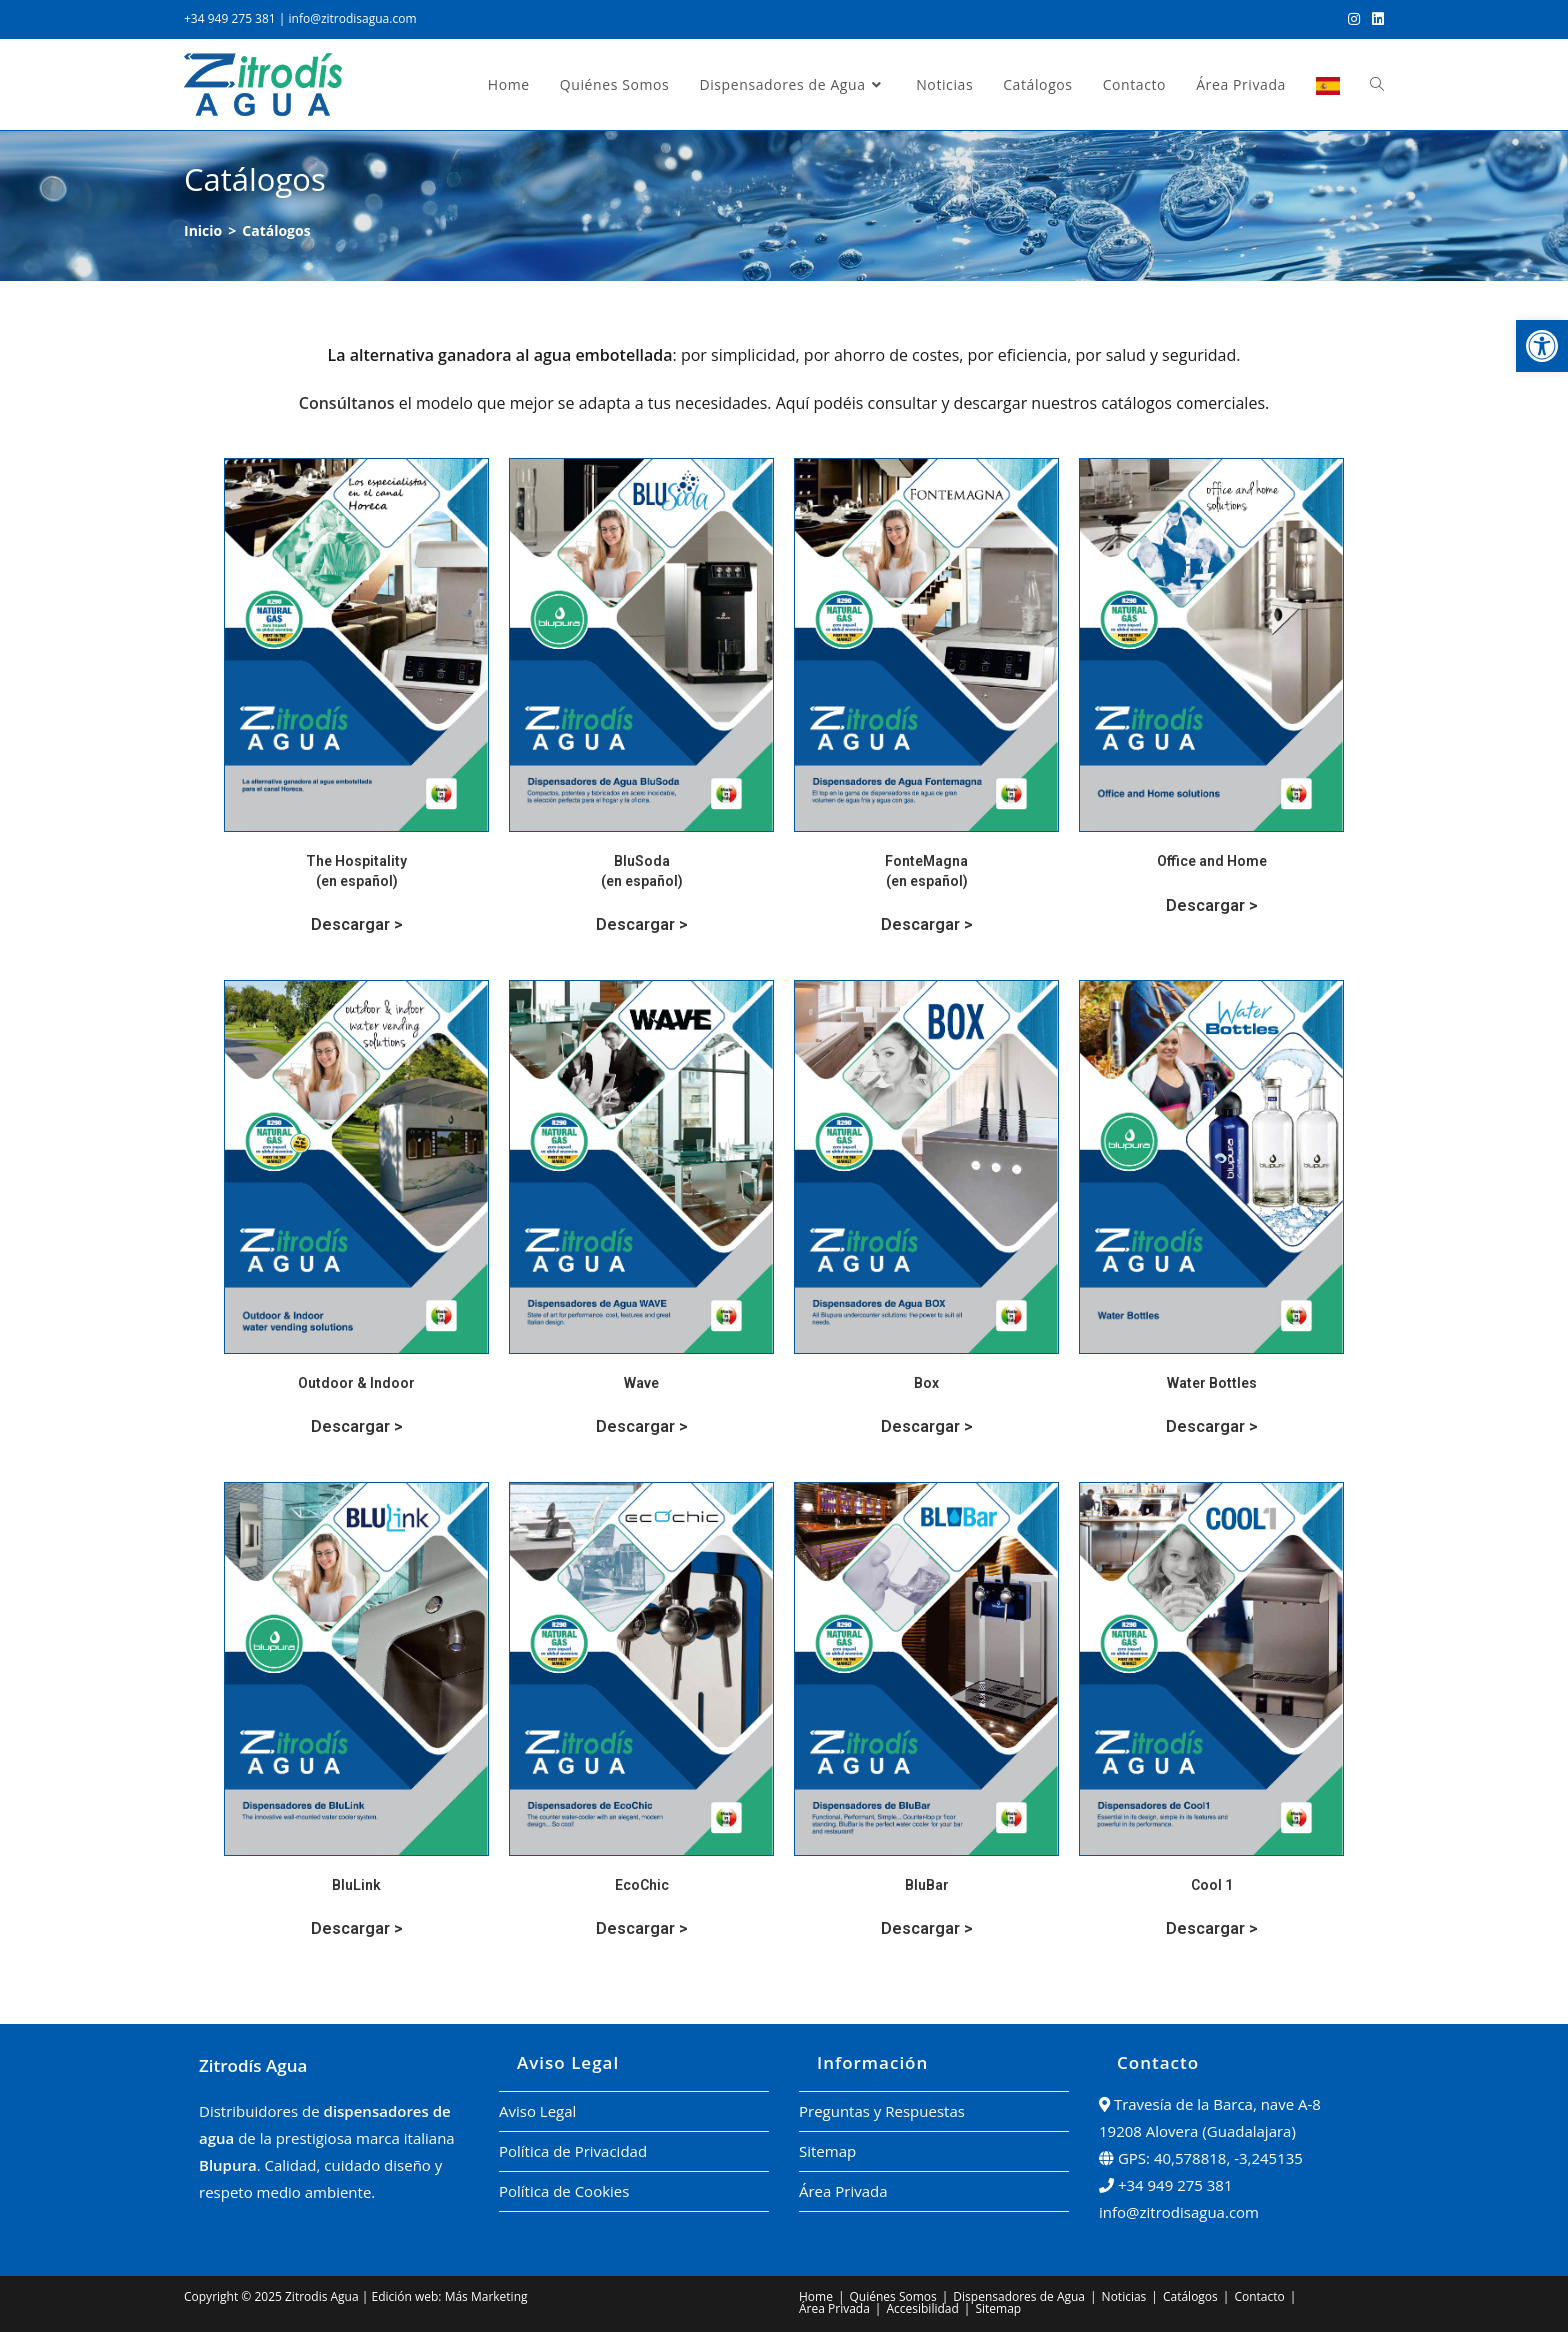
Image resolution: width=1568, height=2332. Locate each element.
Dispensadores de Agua (1019, 2296)
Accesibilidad (922, 2308)
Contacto (1259, 2296)
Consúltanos (347, 403)
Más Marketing (486, 2296)
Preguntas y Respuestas (882, 2111)
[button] (1542, 346)
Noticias (1124, 2296)
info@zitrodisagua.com (353, 18)
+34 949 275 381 (230, 18)
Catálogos (1190, 2296)
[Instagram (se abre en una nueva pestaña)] (1354, 19)
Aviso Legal (537, 2111)
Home (816, 2296)
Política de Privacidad (573, 2151)
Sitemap (827, 2151)
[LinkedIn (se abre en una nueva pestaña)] (1375, 19)
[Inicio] (203, 230)
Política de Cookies (564, 2191)
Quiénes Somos (893, 2296)
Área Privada (843, 2191)
